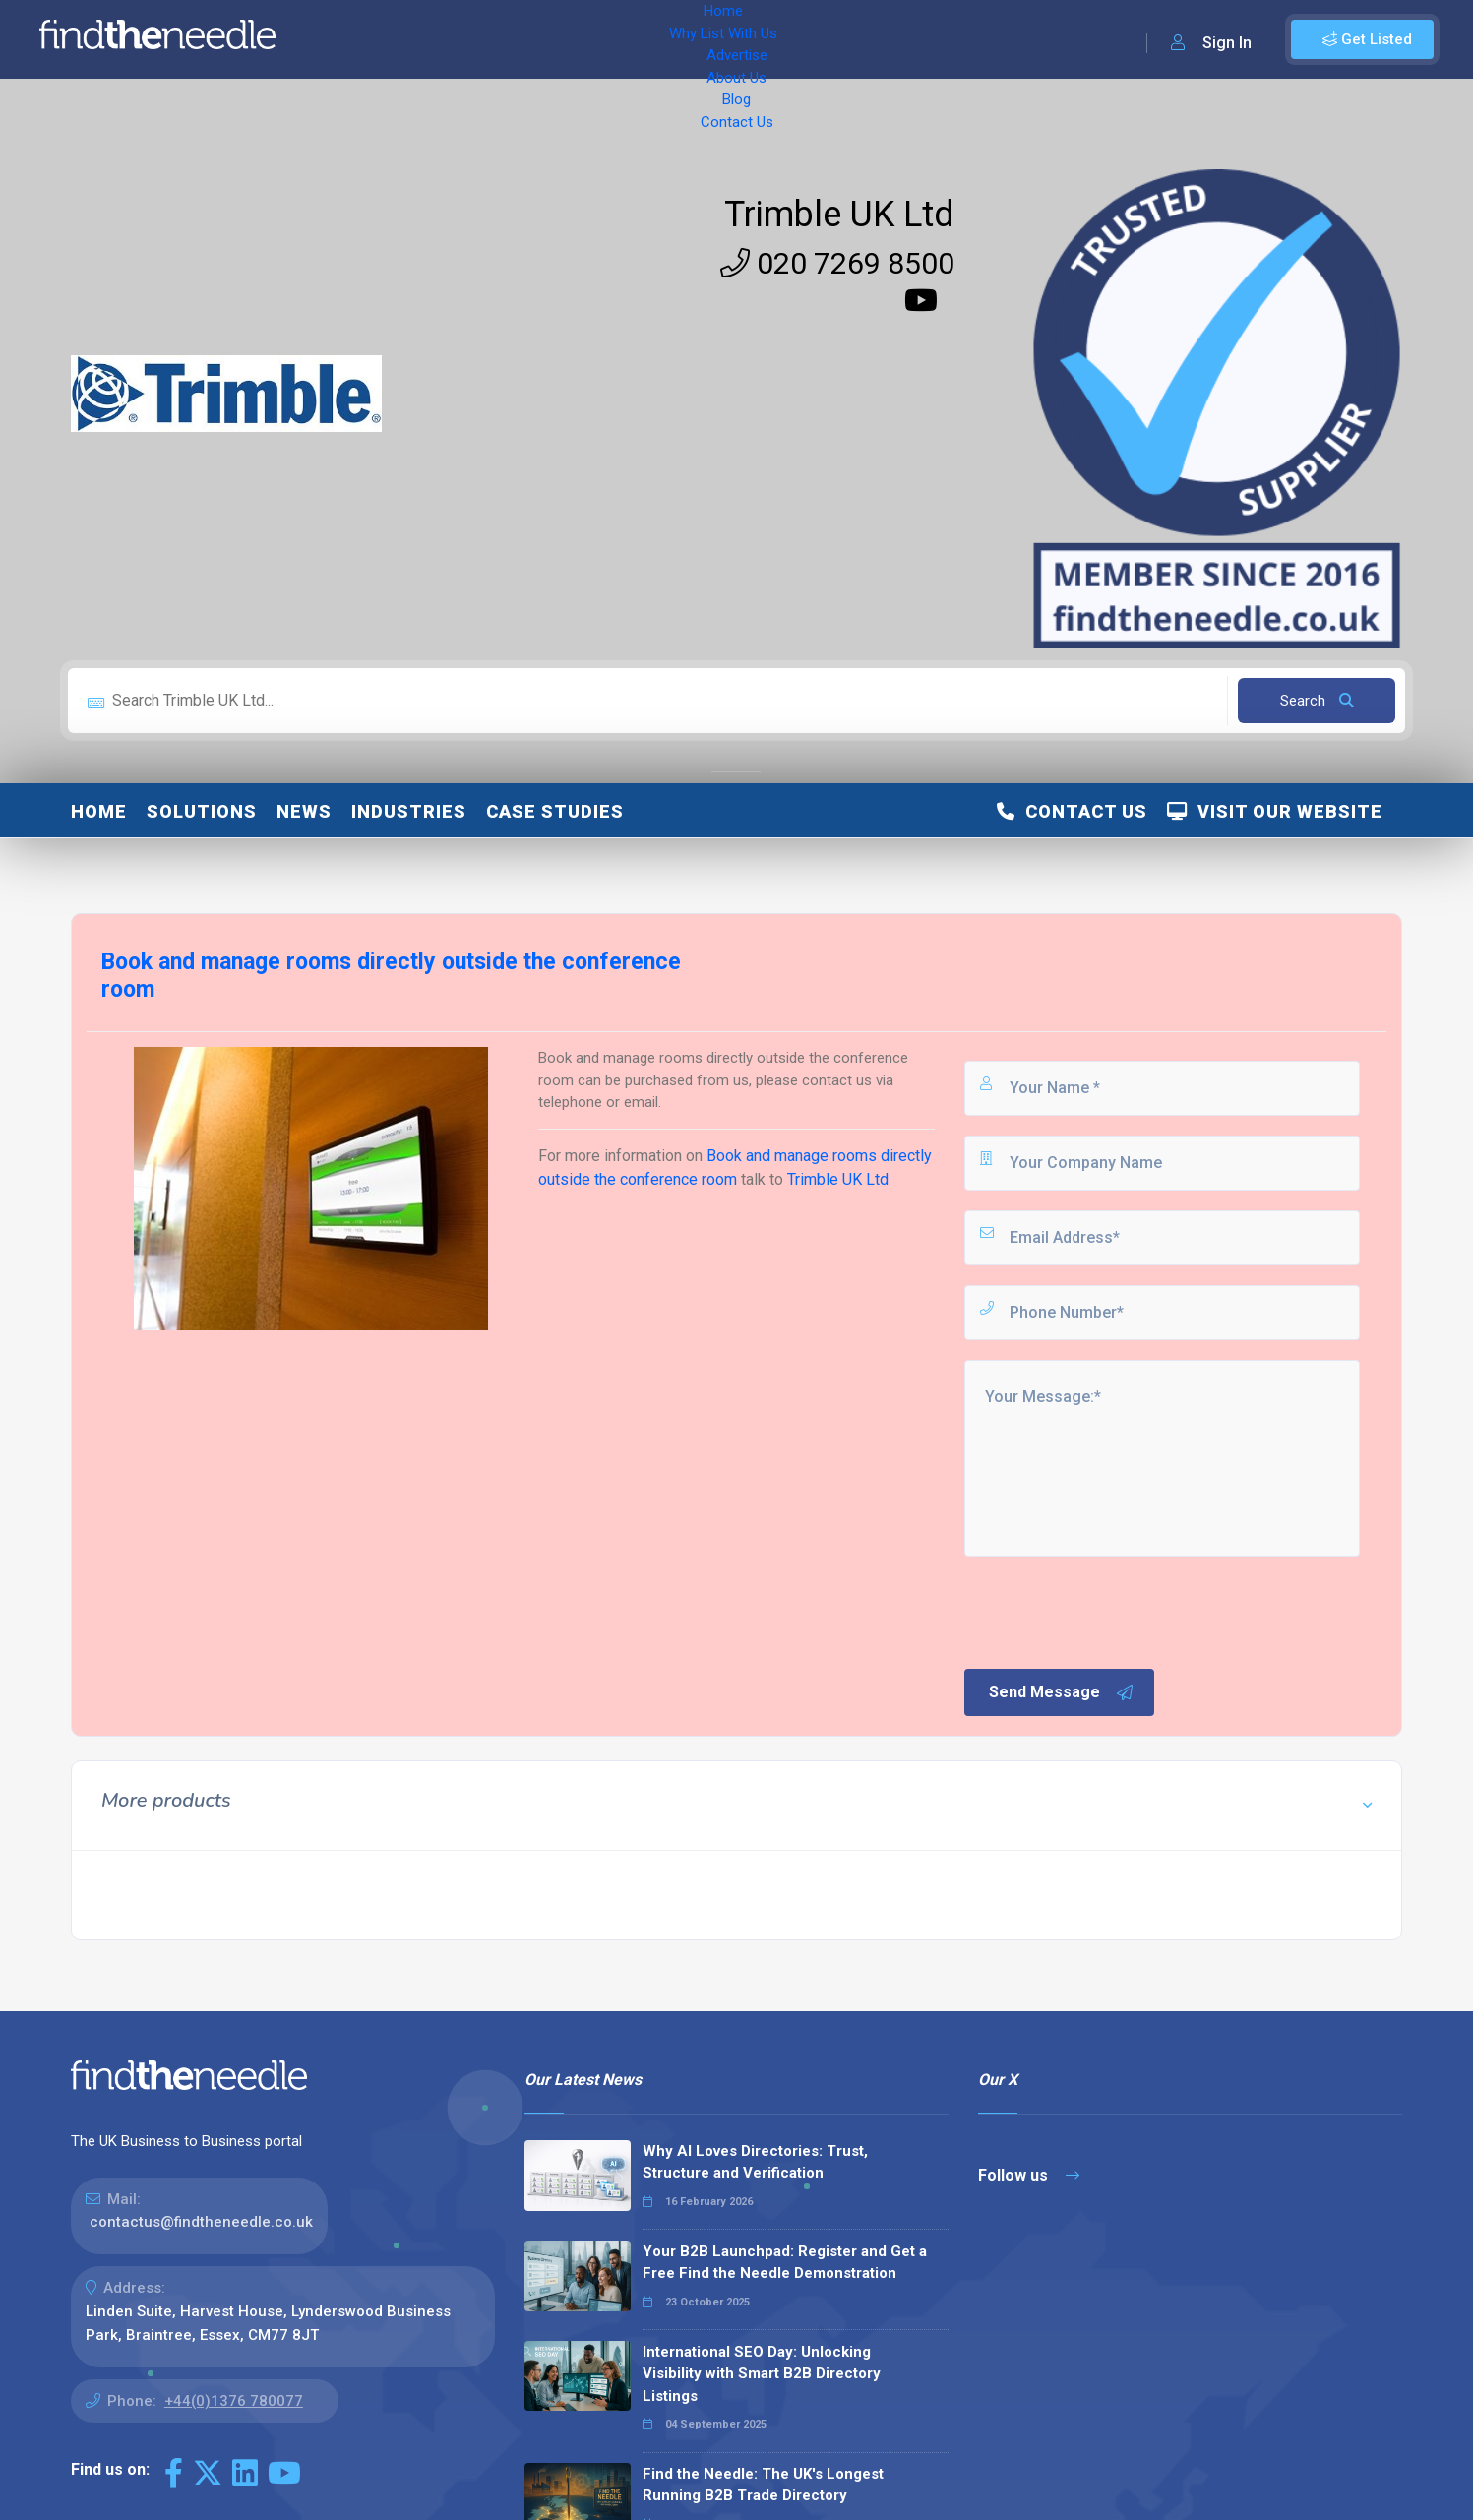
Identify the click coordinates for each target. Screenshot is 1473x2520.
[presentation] (1110, 1610)
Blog (718, 39)
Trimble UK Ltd (839, 214)
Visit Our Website (1274, 811)
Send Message (1062, 1692)
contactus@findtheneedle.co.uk (201, 2222)
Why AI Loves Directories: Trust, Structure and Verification (755, 2162)
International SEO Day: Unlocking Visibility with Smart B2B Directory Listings (762, 2374)
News (304, 811)
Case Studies (555, 811)
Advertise (561, 39)
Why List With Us (448, 39)
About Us (649, 39)
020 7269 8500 (837, 263)
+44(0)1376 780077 (233, 2401)
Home (347, 39)
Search (1317, 700)
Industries (408, 811)
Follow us (1028, 2175)
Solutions (202, 811)
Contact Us (794, 39)
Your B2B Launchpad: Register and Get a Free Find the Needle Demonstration (785, 2263)
